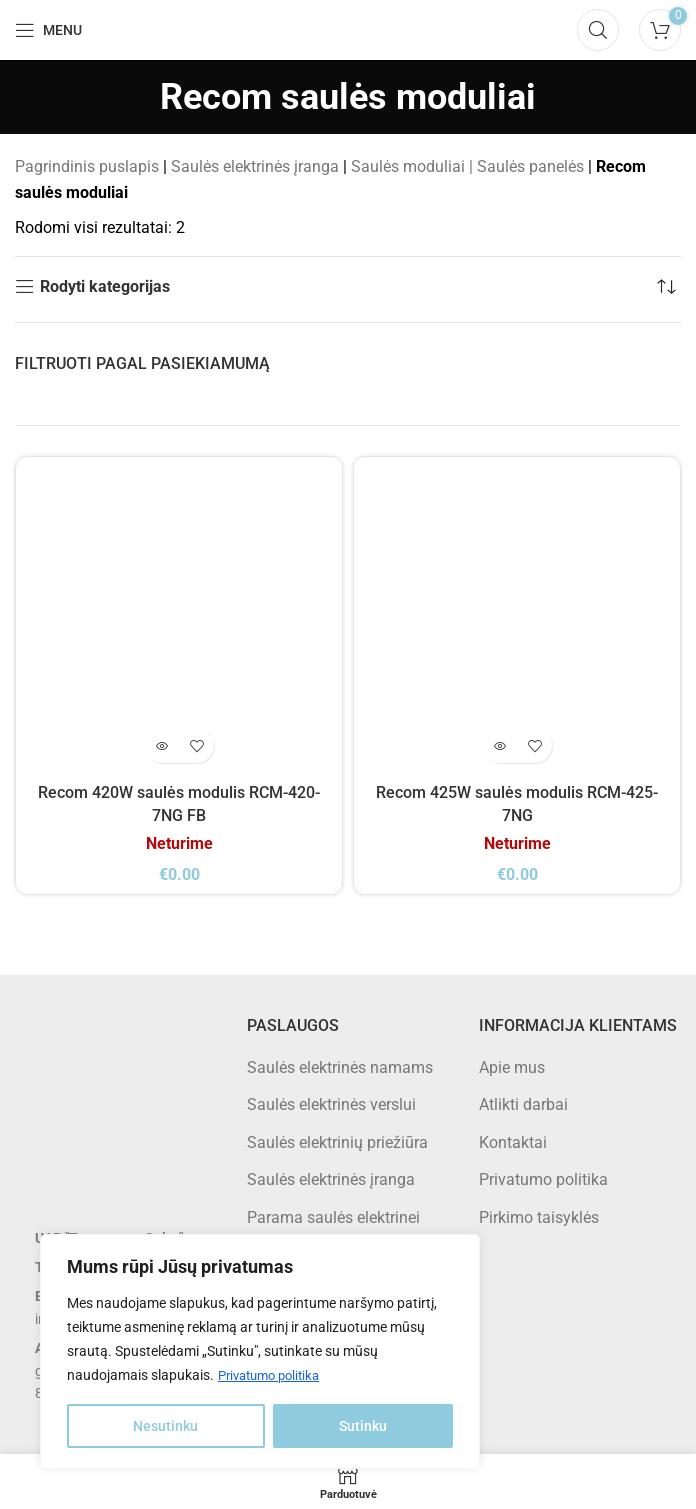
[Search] (598, 30)
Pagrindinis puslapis (87, 166)
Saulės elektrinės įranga (255, 166)
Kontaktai (513, 1141)
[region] (260, 1352)
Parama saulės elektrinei (333, 1216)
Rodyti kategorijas (105, 286)
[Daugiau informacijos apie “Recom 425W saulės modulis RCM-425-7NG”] (499, 745)
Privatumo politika (274, 1376)
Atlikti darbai (523, 1104)
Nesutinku (165, 1426)
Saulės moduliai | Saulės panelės (467, 166)
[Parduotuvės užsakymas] (666, 287)
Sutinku (363, 1426)
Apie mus (512, 1066)
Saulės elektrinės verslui (331, 1104)
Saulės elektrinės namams (340, 1066)
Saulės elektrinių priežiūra (337, 1141)
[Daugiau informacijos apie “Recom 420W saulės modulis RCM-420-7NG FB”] (161, 745)
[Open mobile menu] (48, 30)
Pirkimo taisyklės (539, 1216)
